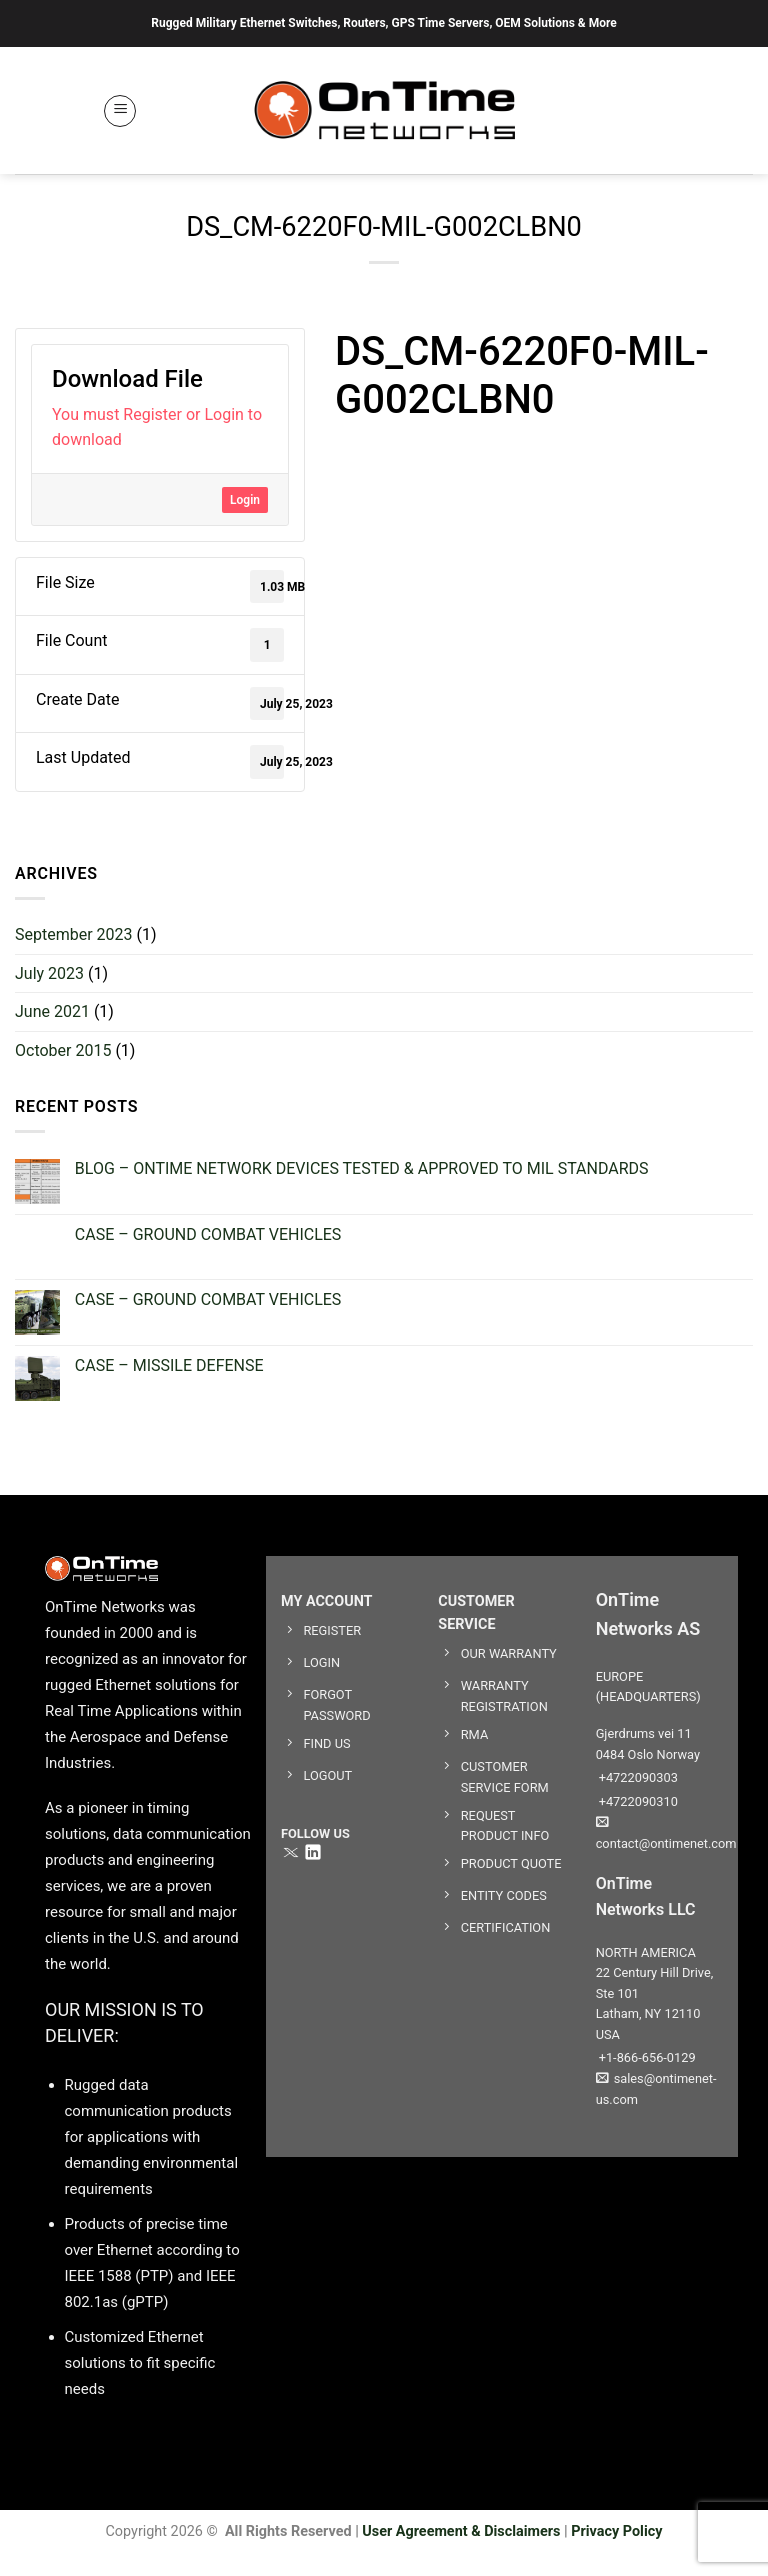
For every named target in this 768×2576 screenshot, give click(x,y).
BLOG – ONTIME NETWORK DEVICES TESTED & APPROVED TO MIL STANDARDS (362, 1168)
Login (245, 500)
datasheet (368, 444)
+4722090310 (637, 1801)
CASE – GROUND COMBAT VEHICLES (208, 1234)
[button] (120, 111)
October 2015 (63, 1050)
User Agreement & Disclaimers (461, 2531)
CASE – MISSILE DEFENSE (169, 1365)
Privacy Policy (616, 2531)
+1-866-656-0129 (646, 2057)
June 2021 (52, 1011)
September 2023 (74, 934)
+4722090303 (637, 1777)
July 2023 (49, 973)
